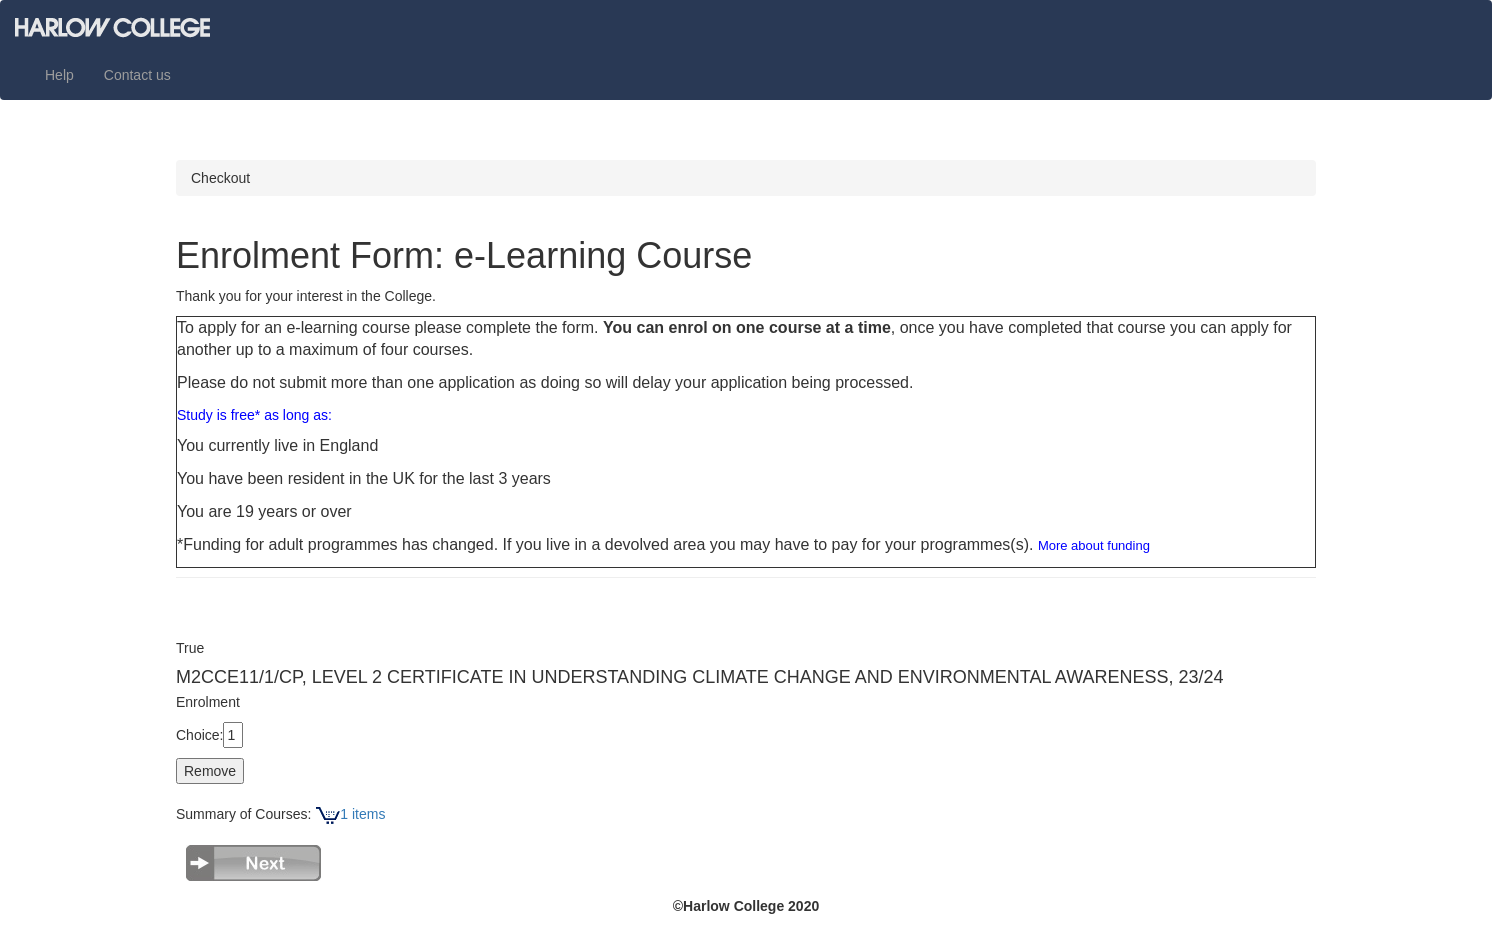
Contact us (137, 75)
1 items (350, 814)
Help (59, 75)
